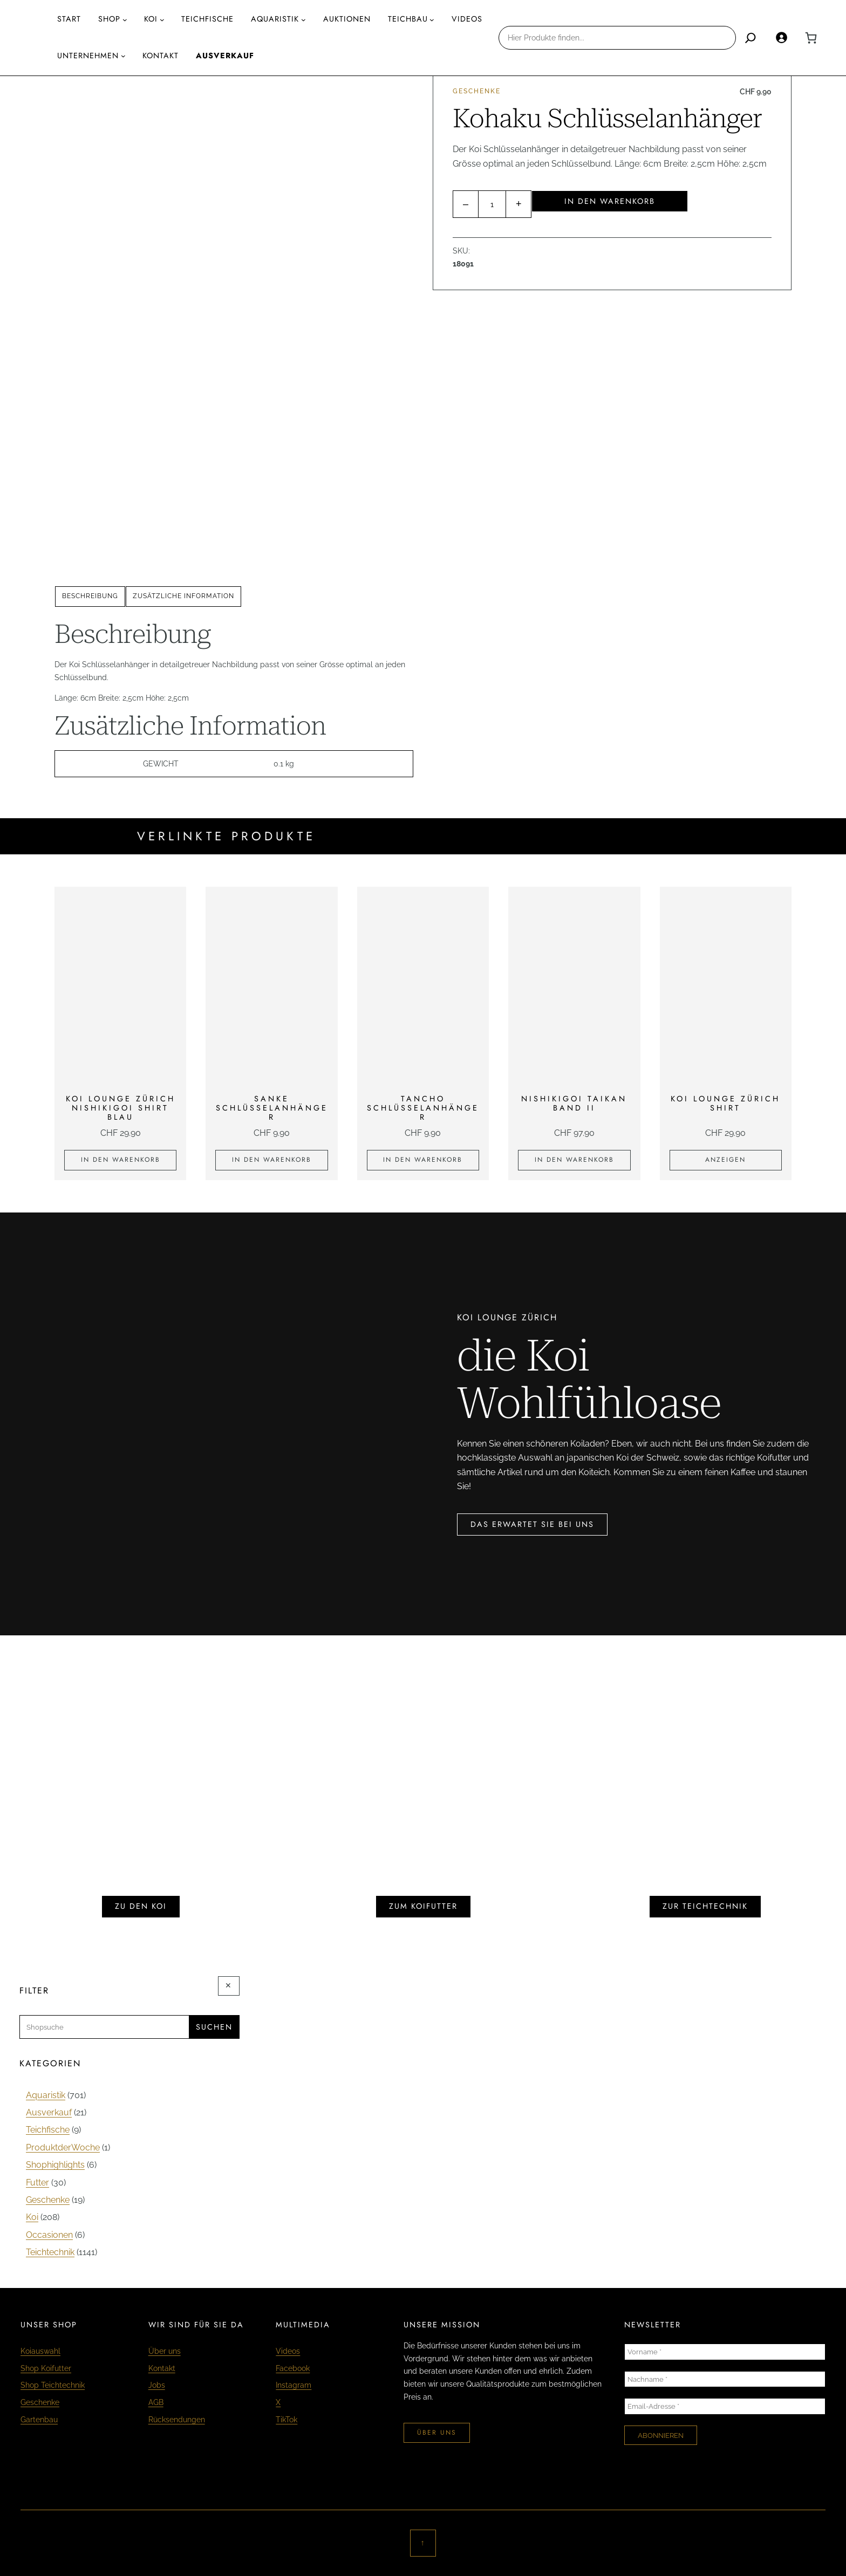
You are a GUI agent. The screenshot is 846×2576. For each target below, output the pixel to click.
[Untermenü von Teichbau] (431, 19)
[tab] (90, 596)
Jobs (156, 2384)
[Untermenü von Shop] (124, 19)
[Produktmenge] (492, 204)
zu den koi (141, 1906)
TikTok (286, 2419)
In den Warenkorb (609, 201)
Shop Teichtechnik (53, 2384)
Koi (151, 18)
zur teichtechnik (705, 1906)
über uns (436, 2432)
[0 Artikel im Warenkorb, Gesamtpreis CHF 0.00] (811, 38)
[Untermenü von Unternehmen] (123, 55)
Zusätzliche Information (183, 596)
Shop (109, 18)
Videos (288, 2350)
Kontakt (161, 2368)
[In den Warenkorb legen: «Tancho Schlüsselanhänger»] (423, 1160)
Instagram (293, 2384)
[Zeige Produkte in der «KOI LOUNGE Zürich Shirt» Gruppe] (726, 1160)
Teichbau (408, 18)
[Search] (750, 38)
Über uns (164, 2350)
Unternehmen (88, 55)
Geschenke (477, 91)
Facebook (293, 2368)
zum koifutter (423, 1906)
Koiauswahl (40, 2350)
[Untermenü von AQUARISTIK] (303, 19)
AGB (155, 2402)
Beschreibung (90, 596)
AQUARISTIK (275, 18)
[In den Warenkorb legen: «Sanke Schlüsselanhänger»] (271, 1160)
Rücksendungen (176, 2419)
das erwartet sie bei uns (532, 1524)
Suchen (214, 2027)
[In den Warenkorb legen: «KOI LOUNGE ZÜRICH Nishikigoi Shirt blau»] (120, 1160)
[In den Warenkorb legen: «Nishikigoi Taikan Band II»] (574, 1160)
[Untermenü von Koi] (162, 19)
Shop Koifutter (46, 2368)
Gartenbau (39, 2419)
